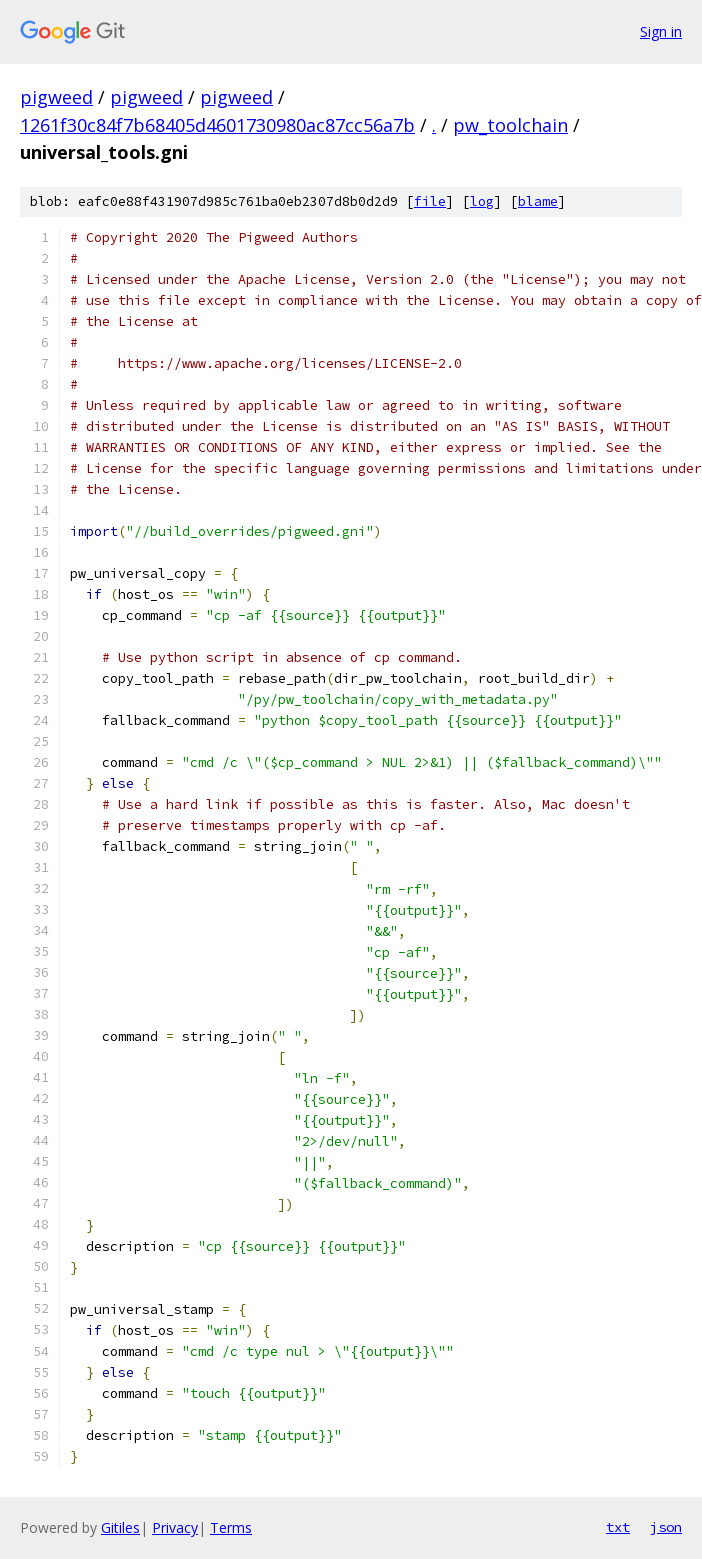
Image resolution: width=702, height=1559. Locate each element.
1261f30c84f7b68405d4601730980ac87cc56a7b (217, 125)
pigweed (56, 97)
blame (538, 201)
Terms (231, 1527)
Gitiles (120, 1527)
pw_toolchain (510, 125)
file (430, 201)
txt (618, 1527)
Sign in (661, 31)
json (666, 1527)
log (482, 201)
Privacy (175, 1527)
